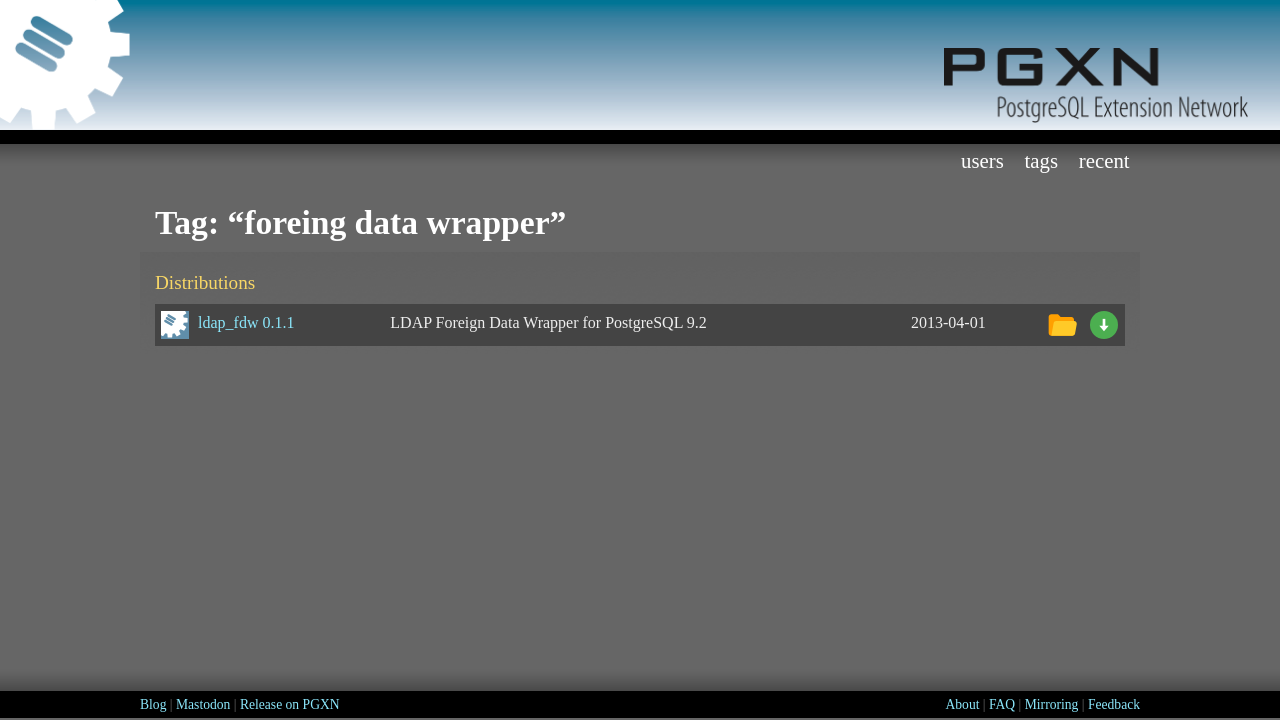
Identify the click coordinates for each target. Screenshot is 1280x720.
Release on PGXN (290, 704)
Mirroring (1052, 704)
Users (982, 160)
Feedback (1114, 704)
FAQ (1002, 704)
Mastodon (203, 704)
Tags (1042, 160)
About (962, 704)
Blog (153, 704)
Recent (1104, 160)
